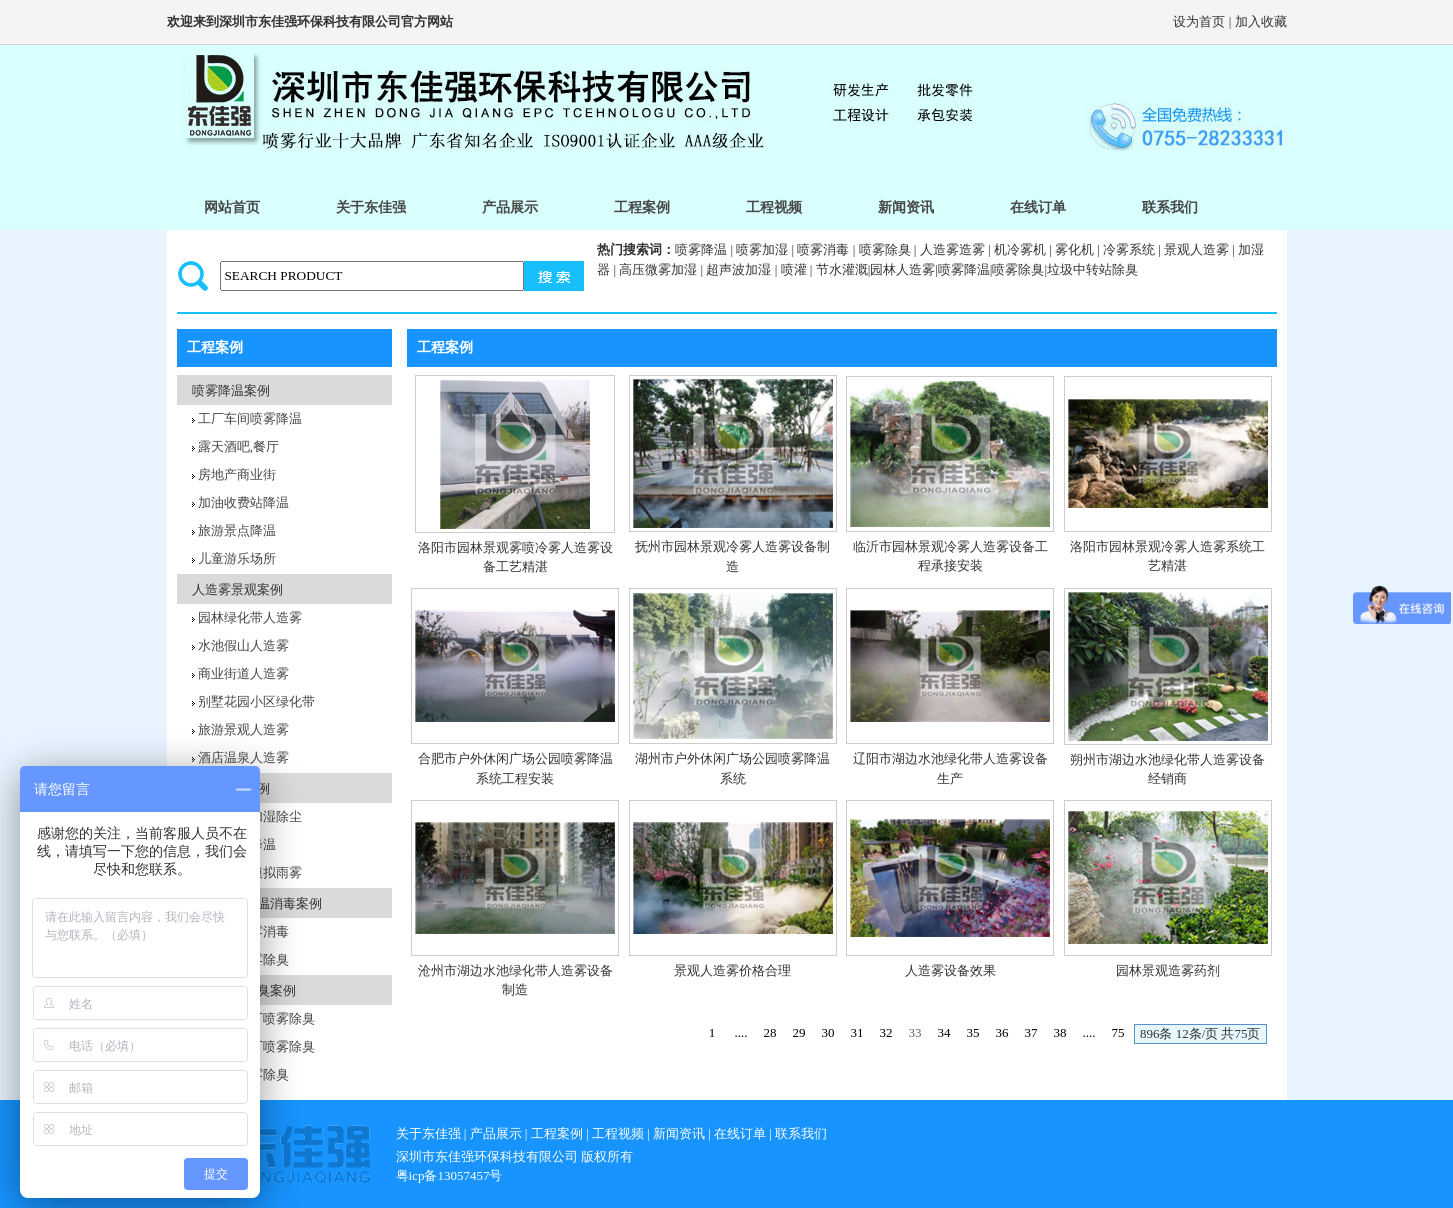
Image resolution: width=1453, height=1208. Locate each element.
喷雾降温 (701, 249)
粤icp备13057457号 (449, 1175)
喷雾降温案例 (231, 390)
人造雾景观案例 (237, 589)
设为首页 (1199, 21)
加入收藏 (1261, 21)
